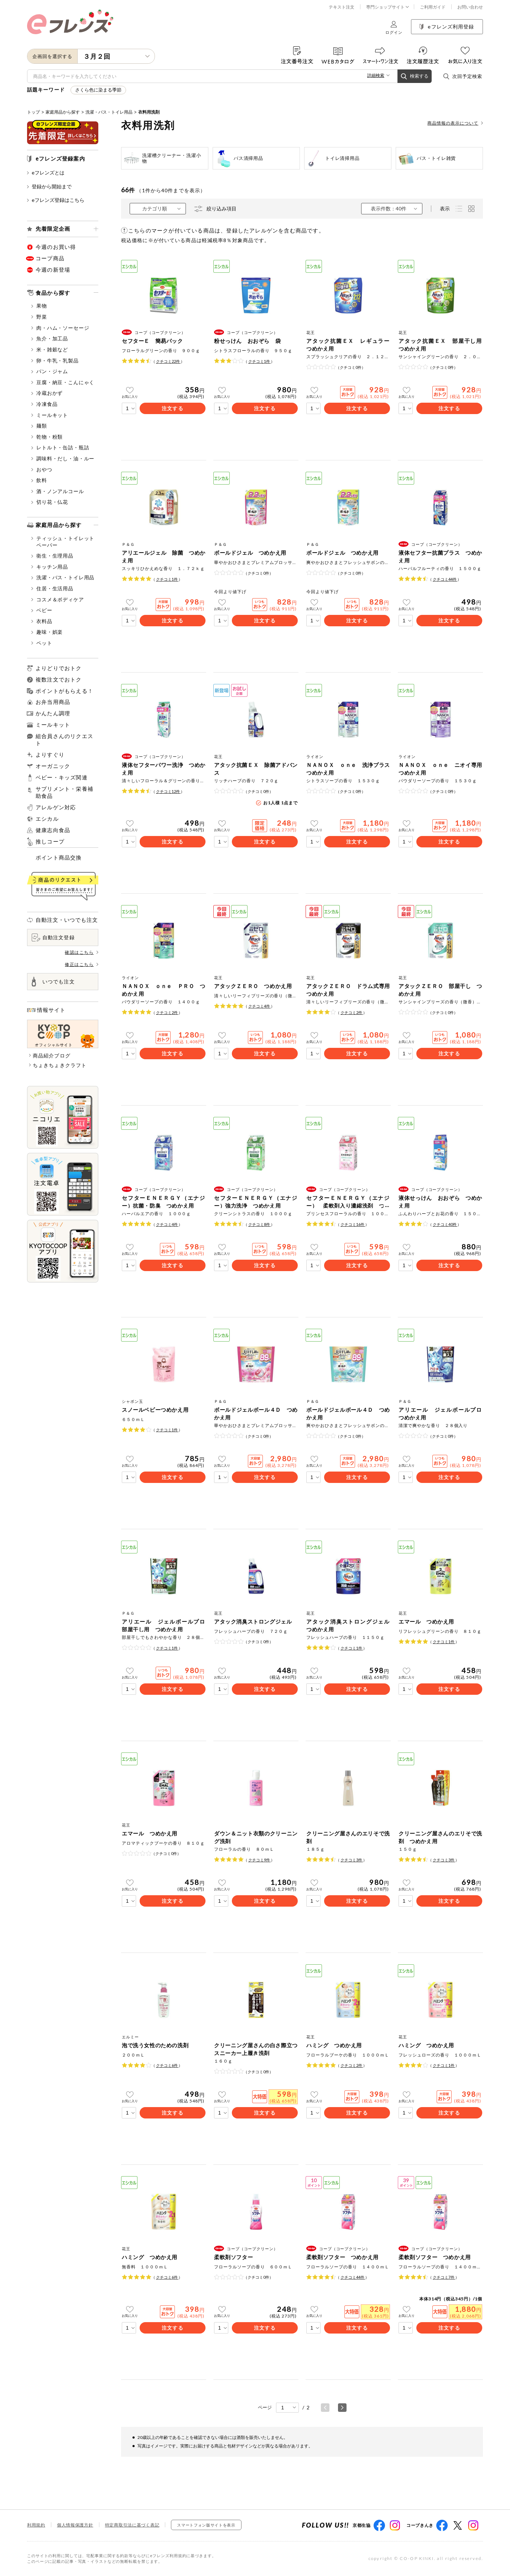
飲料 (39, 480)
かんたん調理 (53, 713)
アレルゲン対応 (56, 807)
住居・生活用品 (52, 588)
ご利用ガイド (433, 7)
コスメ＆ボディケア (57, 599)
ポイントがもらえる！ (64, 691)
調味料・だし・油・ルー (62, 458)
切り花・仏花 (49, 502)
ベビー (41, 610)
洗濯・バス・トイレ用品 (108, 112)
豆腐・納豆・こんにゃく (62, 382)
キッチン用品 (49, 567)
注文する (172, 408)
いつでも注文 (53, 982)
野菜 (39, 317)
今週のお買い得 (56, 247)
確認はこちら (81, 952)
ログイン (393, 27)
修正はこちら (81, 964)
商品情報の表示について (455, 123)
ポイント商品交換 (59, 857)
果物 (39, 306)
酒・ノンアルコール (57, 491)
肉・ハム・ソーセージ (60, 328)
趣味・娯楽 (47, 632)
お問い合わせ (470, 7)
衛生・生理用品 (52, 556)
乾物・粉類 (47, 437)
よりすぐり (50, 754)
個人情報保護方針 (75, 2525)
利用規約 (36, 2525)
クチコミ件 (168, 361)
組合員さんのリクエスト (64, 739)
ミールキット (49, 415)
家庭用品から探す (63, 112)
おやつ (41, 469)
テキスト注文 (341, 7)
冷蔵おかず (47, 393)
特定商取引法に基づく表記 (132, 2525)
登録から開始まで (49, 186)
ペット (41, 643)
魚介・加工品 (49, 338)
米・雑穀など (49, 349)
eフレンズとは (45, 172)
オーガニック (53, 766)
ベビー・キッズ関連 (62, 777)
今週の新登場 (53, 269)
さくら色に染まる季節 (98, 90)
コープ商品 (50, 258)
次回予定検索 (462, 76)
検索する (414, 76)
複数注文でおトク (59, 679)
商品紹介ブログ (52, 1055)
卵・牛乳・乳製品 (55, 360)
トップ (33, 112)
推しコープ (50, 841)
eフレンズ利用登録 (447, 26)
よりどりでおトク (59, 668)
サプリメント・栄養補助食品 (64, 792)
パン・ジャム (49, 371)
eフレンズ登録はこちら (55, 200)
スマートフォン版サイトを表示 (206, 2525)
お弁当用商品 (53, 702)
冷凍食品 (44, 404)
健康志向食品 (53, 830)
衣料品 (41, 621)
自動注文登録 (53, 937)
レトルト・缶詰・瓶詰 (60, 447)
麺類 (39, 426)
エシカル (47, 818)
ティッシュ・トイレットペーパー (62, 541)
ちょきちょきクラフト (60, 1065)
